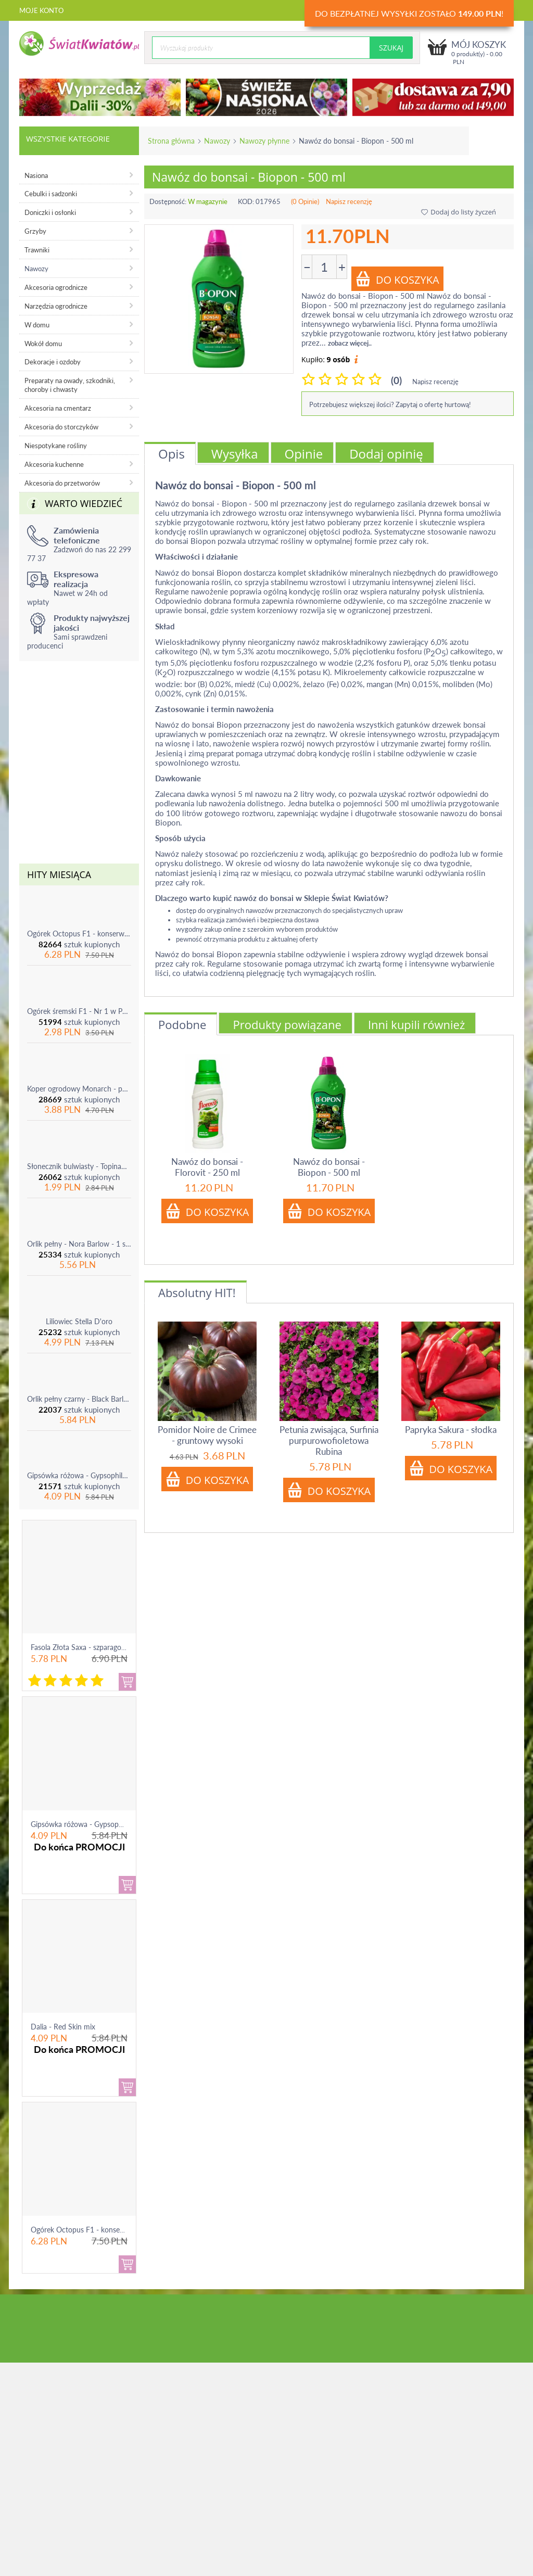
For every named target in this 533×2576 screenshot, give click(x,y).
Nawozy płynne (264, 140)
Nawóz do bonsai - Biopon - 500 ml (329, 1167)
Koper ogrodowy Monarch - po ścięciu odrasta (79, 1088)
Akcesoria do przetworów (62, 483)
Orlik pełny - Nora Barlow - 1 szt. (79, 1243)
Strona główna (171, 140)
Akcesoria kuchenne (54, 464)
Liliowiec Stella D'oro (79, 1321)
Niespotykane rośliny (55, 445)
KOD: (246, 201)
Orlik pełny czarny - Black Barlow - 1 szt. (79, 1398)
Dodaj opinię (386, 453)
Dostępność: (167, 201)
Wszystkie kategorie (68, 138)
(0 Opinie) (305, 201)
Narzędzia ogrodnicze (55, 306)
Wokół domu (43, 343)
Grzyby (35, 231)
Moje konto (41, 10)
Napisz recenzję (349, 201)
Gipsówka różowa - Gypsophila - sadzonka (79, 1475)
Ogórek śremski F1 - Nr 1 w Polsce (79, 1011)
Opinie (304, 453)
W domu (36, 325)
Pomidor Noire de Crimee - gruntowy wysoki (207, 1435)
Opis (171, 453)
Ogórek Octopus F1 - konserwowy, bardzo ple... (107, 2229)
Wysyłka (234, 453)
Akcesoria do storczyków (61, 427)
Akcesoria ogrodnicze (55, 287)
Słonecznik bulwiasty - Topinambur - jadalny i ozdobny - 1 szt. (79, 1166)
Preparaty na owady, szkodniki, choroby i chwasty (69, 385)
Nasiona (36, 175)
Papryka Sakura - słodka (451, 1429)
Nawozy (217, 140)
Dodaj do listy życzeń (458, 212)
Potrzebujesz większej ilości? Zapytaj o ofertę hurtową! (390, 404)
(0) (396, 380)
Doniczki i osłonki (50, 212)
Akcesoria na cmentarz (57, 408)
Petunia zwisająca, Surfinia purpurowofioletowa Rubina (329, 1440)
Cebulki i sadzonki (50, 193)
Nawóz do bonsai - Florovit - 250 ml (207, 1167)
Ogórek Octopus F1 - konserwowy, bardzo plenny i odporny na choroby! (79, 933)
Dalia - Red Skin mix (63, 2026)
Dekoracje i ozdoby (52, 362)
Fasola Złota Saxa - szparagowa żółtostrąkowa (104, 1647)
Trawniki (36, 250)
